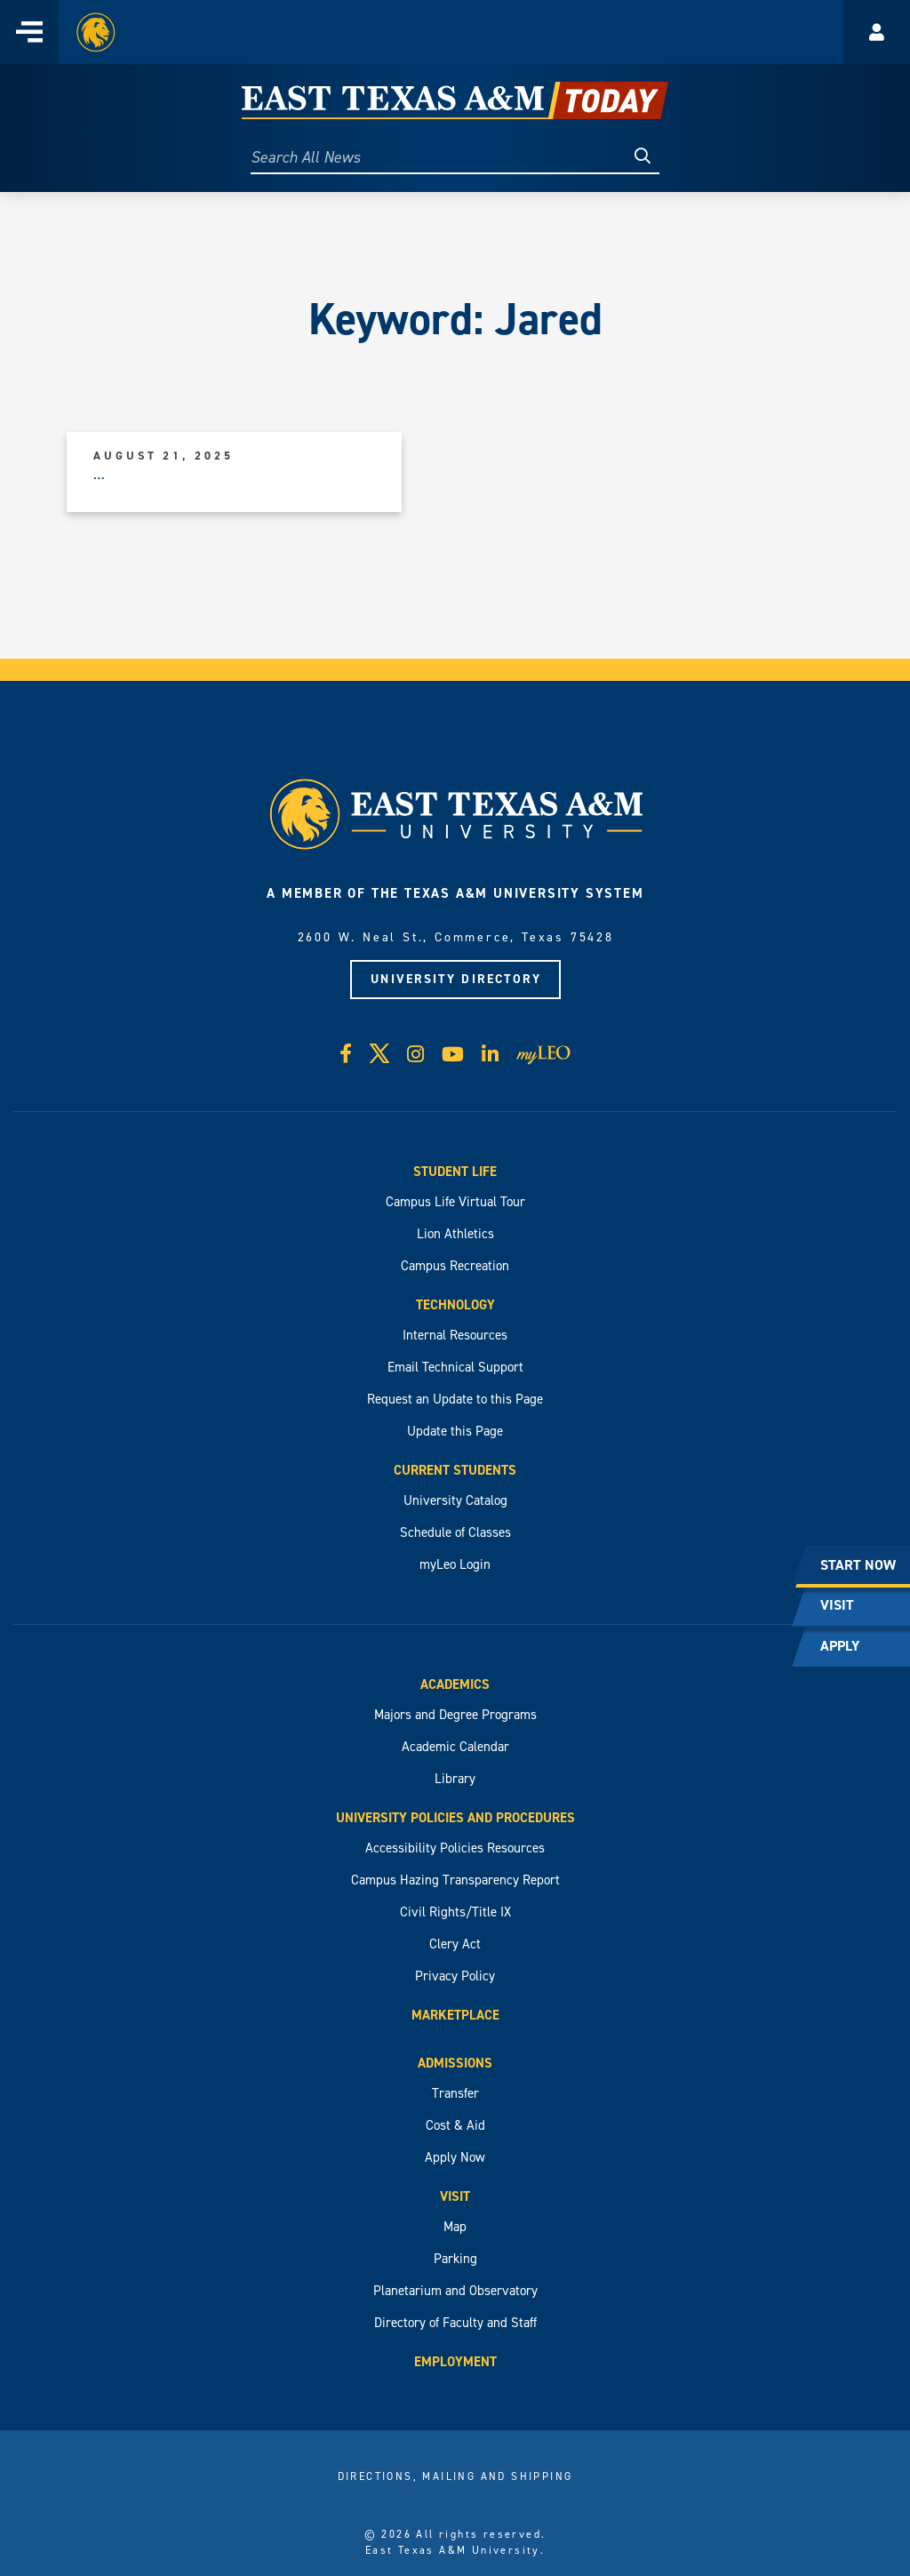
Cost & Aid (455, 2125)
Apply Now (455, 2157)
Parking (455, 2259)
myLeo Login (455, 1564)
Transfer (455, 2093)
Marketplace (455, 2015)
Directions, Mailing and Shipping (455, 2476)
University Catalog (455, 1500)
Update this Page (455, 1431)
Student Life (455, 1171)
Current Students (455, 1470)
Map (455, 2227)
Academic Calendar (455, 1747)
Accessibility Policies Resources (455, 1848)
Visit (455, 2196)
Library (455, 1779)
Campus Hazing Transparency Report (455, 1880)
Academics (455, 1684)
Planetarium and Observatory (455, 2291)
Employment (455, 2362)
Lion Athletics (455, 1234)
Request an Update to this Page (455, 1399)
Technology (455, 1305)
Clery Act (455, 1944)
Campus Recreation (455, 1266)
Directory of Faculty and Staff (455, 2323)
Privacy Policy (455, 1976)
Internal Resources (455, 1335)
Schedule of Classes (455, 1532)
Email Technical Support (455, 1367)
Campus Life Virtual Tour (455, 1202)
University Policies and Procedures (455, 1818)
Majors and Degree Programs (455, 1715)
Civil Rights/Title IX (455, 1912)
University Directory (456, 979)
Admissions (455, 2063)
